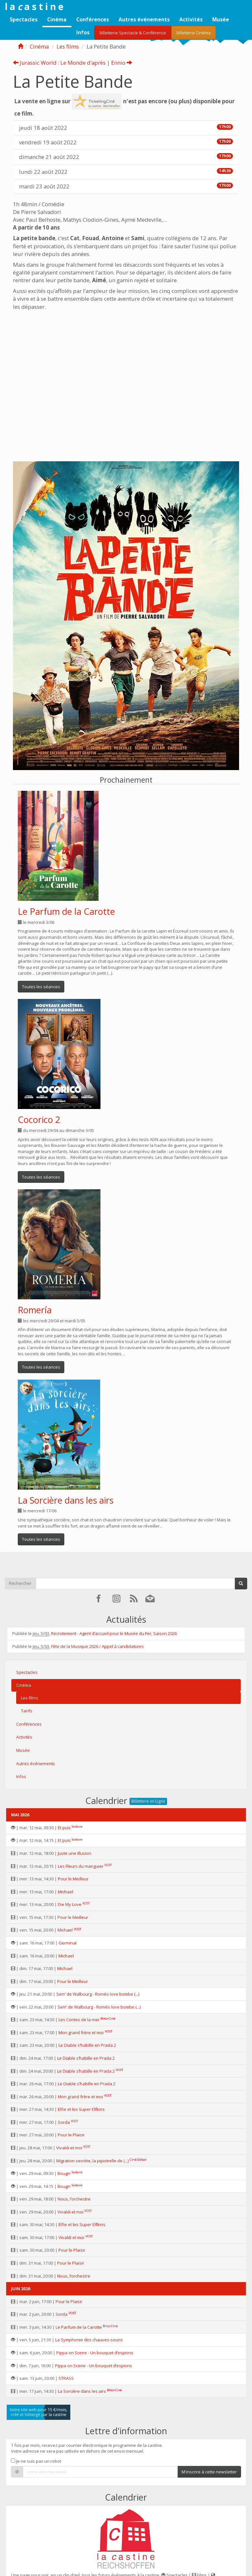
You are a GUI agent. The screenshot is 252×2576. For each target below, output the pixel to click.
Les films (68, 46)
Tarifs (26, 1711)
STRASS (66, 2378)
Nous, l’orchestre (74, 2199)
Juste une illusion (74, 1853)
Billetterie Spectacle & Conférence (133, 33)
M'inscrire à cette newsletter (209, 2472)
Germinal (67, 1943)
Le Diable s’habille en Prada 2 (87, 2045)
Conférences (92, 19)
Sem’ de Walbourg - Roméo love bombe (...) (97, 1994)
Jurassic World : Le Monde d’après (59, 62)
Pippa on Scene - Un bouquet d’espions (94, 2353)
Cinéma (57, 19)
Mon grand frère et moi (81, 2032)
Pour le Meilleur (73, 1879)
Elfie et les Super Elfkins (81, 2109)
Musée (220, 19)
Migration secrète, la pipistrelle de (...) (92, 2161)
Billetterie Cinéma (193, 33)
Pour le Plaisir (71, 2135)
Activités (191, 19)
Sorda (64, 2122)
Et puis (64, 1828)
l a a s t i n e (34, 6)
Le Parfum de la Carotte (66, 911)
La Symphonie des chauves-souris (89, 2340)
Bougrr (64, 2173)
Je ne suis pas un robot (36, 2461)
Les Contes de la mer (79, 2019)
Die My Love (69, 1904)
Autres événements (144, 19)
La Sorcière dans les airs (65, 1500)
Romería (35, 1310)
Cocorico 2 (39, 1120)
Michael (65, 1892)
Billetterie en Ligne (148, 1801)
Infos (82, 32)
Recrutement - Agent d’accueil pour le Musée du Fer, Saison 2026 (114, 1633)
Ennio (121, 62)
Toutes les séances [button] (41, 987)
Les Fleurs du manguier (80, 1866)
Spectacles (23, 19)
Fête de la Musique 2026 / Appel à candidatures (97, 1646)
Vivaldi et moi (69, 2148)
